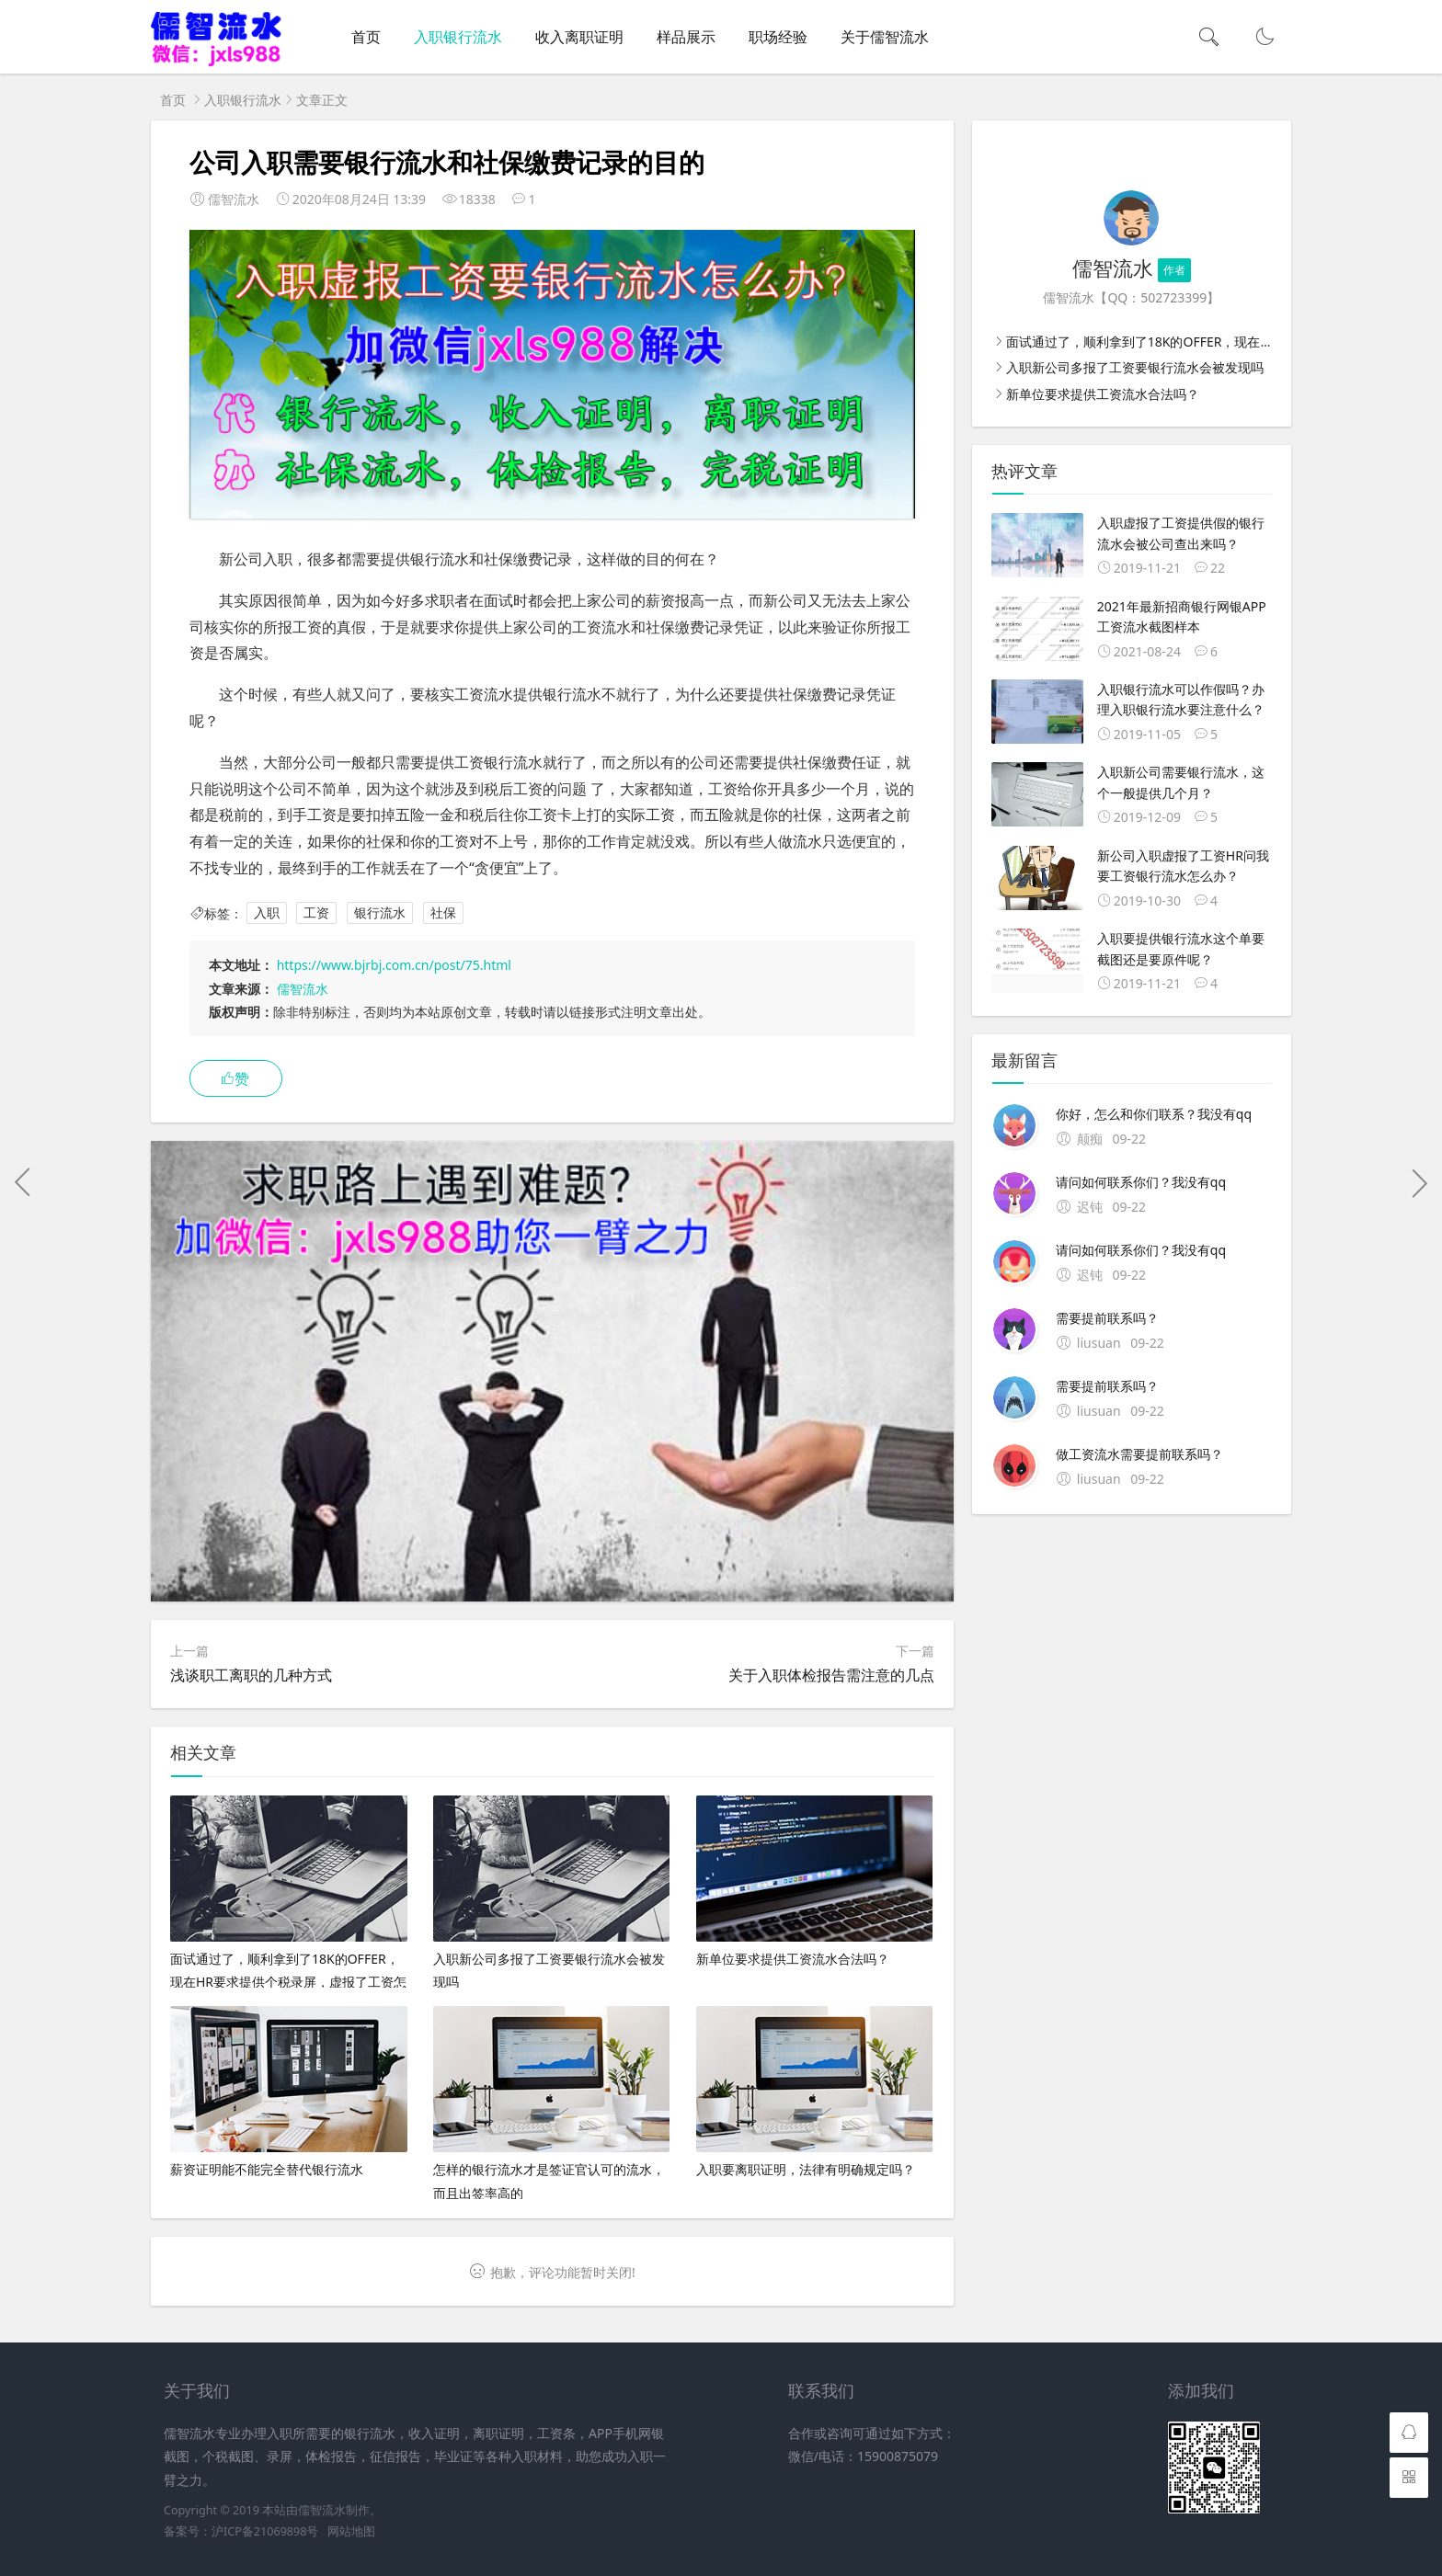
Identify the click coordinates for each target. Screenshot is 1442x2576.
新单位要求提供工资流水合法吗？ (1102, 394)
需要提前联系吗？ (1107, 1318)
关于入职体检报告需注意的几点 (831, 1675)
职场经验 (778, 37)
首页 (366, 37)
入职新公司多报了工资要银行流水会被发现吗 (1135, 367)
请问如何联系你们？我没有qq (1141, 1182)
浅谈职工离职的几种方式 (251, 1675)
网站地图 (351, 2531)
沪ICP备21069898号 (265, 2531)
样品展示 (686, 37)
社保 (443, 913)
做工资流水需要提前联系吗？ (1139, 1454)
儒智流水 (302, 988)
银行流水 (380, 913)
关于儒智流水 (885, 37)
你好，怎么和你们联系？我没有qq (1154, 1114)
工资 (316, 913)
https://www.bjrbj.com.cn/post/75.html (394, 965)
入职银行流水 (458, 37)
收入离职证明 (579, 37)
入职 (267, 913)
